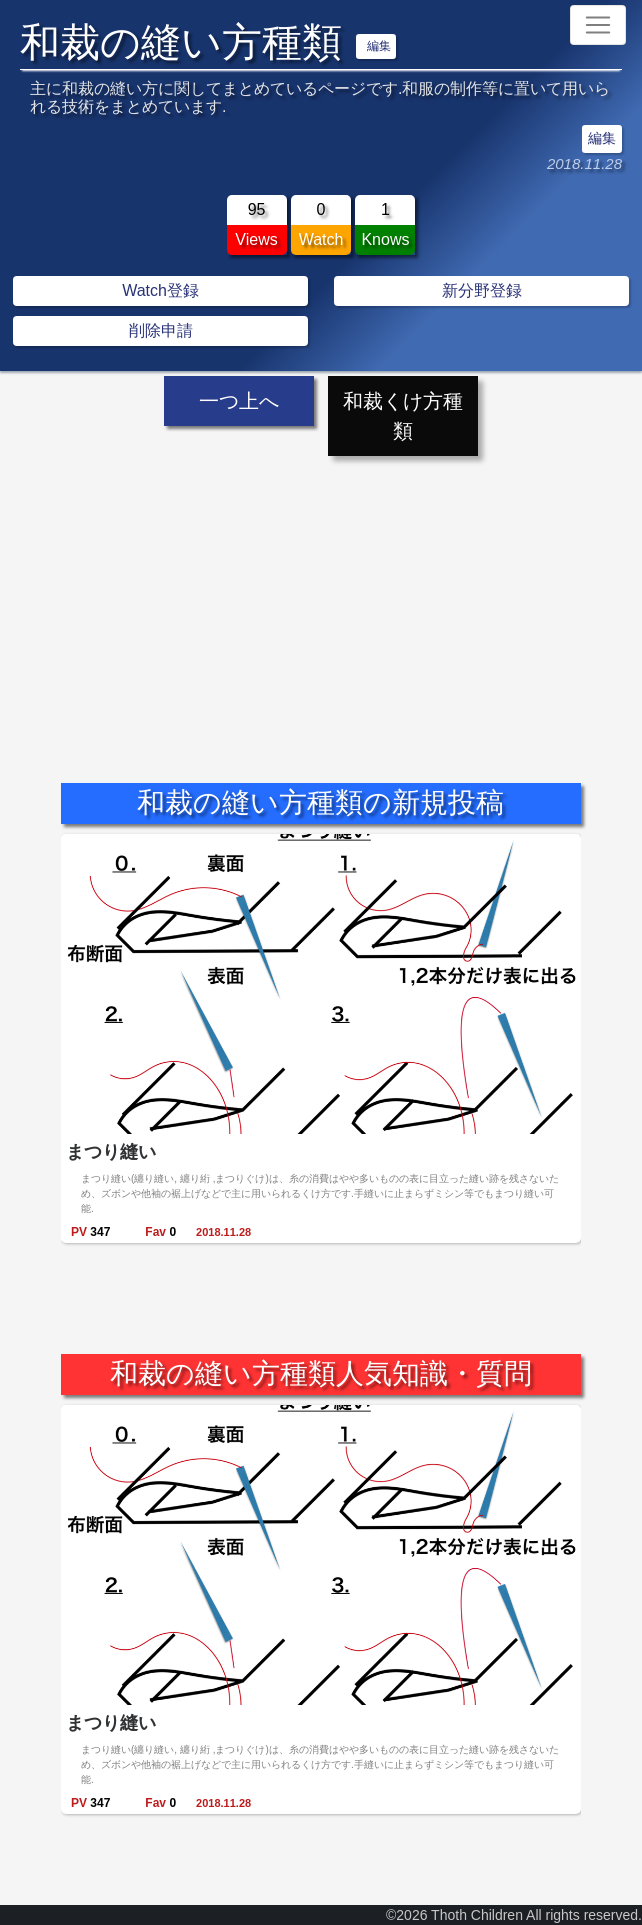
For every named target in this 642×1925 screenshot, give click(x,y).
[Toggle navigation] (598, 25)
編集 (379, 46)
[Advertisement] (320, 602)
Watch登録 (160, 290)
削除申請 (161, 330)
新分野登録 (482, 290)
